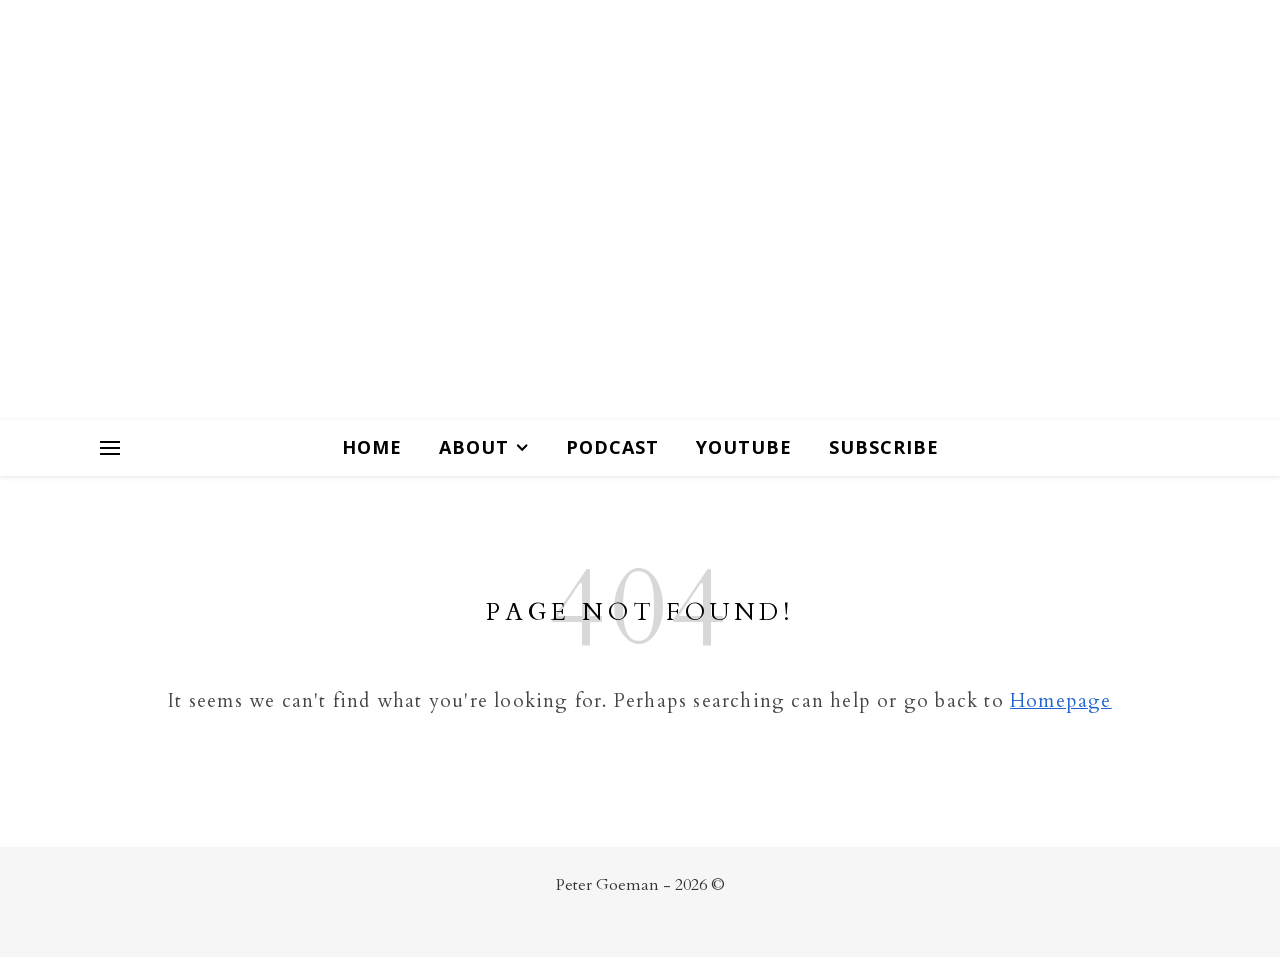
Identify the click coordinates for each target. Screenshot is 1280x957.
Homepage (1061, 701)
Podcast (612, 447)
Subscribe (884, 447)
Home (372, 447)
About (474, 447)
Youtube (744, 447)
